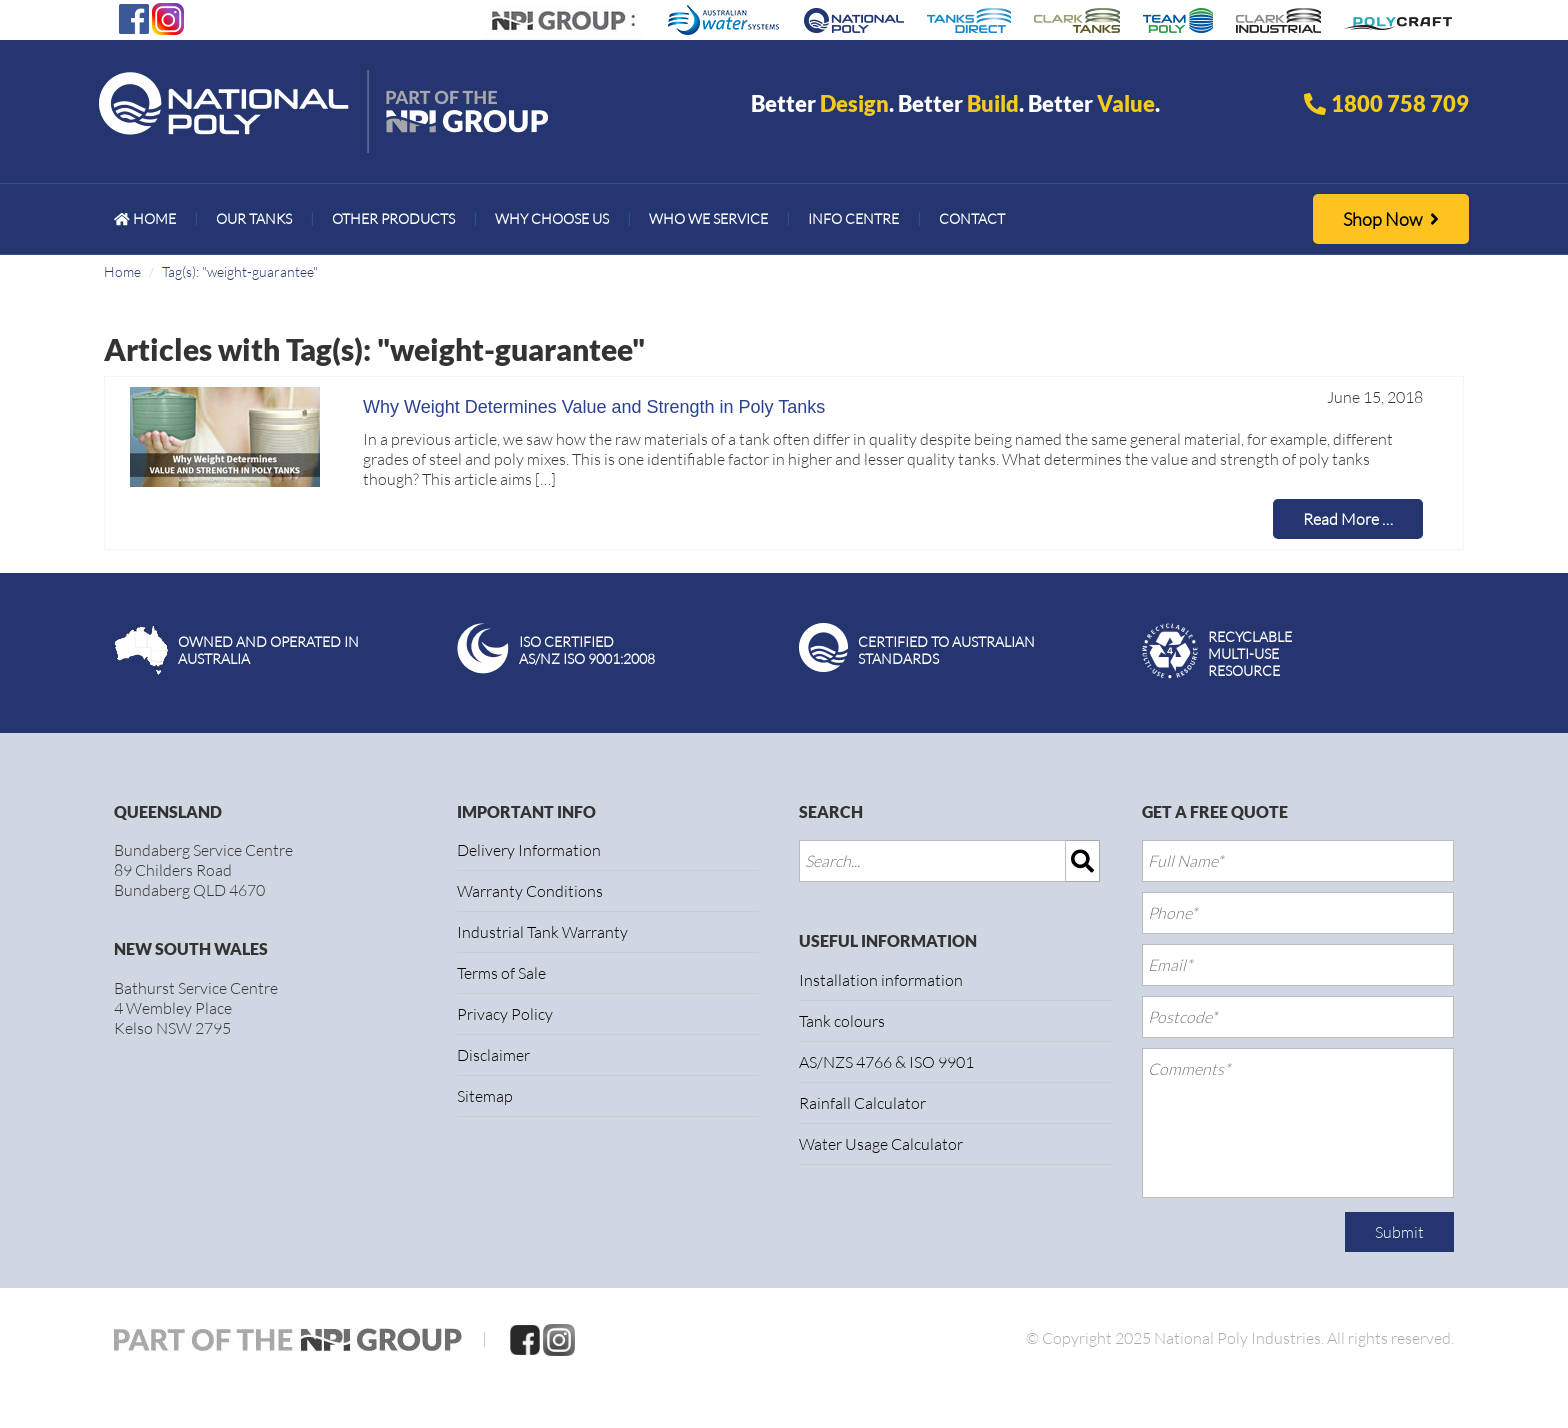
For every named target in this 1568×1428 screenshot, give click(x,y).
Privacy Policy (505, 1014)
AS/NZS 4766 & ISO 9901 (886, 1062)
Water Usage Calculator (881, 1144)
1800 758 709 (1400, 103)
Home (122, 271)
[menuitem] (145, 219)
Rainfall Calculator (862, 1103)
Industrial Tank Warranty (542, 932)
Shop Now (1391, 219)
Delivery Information (529, 850)
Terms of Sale (501, 973)
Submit (1399, 1232)
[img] (1083, 861)
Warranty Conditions (530, 891)
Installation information (881, 980)
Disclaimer (493, 1055)
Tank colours (842, 1021)
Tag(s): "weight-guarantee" (240, 271)
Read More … (1348, 519)
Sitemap (485, 1096)
